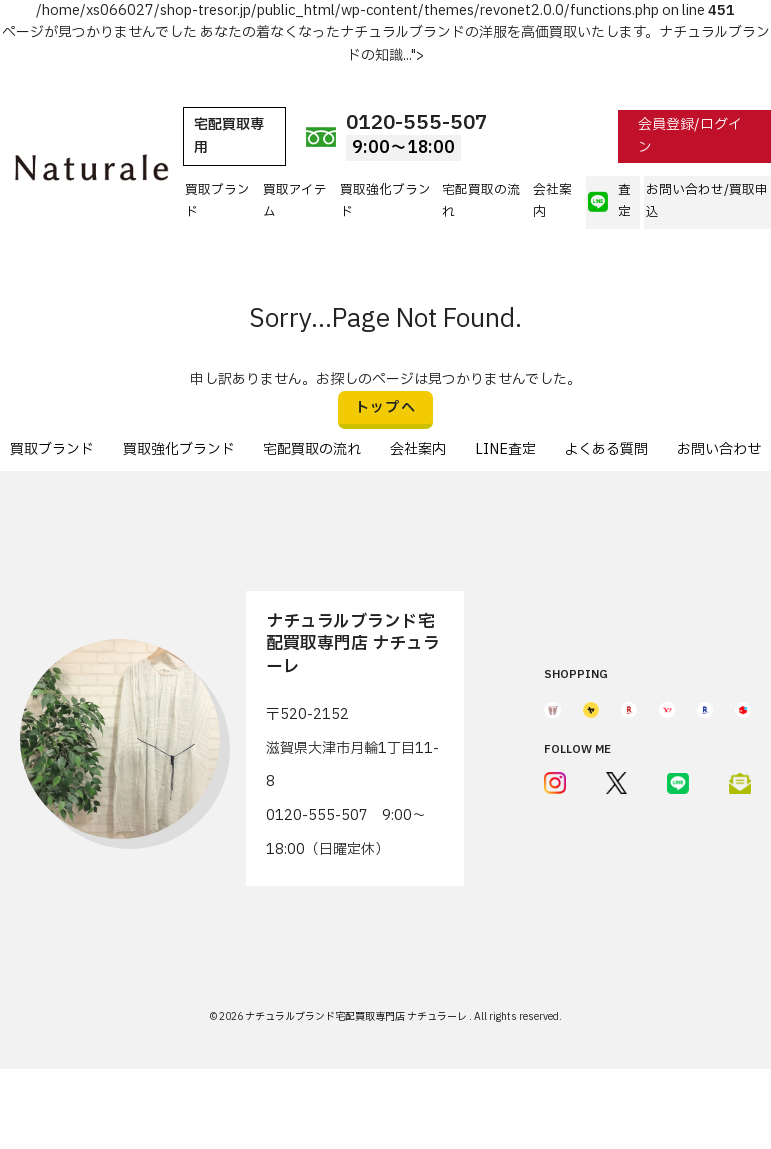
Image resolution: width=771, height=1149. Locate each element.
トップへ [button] (386, 407)
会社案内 (552, 201)
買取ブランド (217, 201)
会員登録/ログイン (690, 135)
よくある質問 (606, 449)
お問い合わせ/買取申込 (707, 201)
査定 (609, 201)
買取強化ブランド (385, 201)
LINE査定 (505, 449)
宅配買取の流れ (481, 201)
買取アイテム (295, 201)
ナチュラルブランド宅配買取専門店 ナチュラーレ (357, 1016)
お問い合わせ (719, 449)
